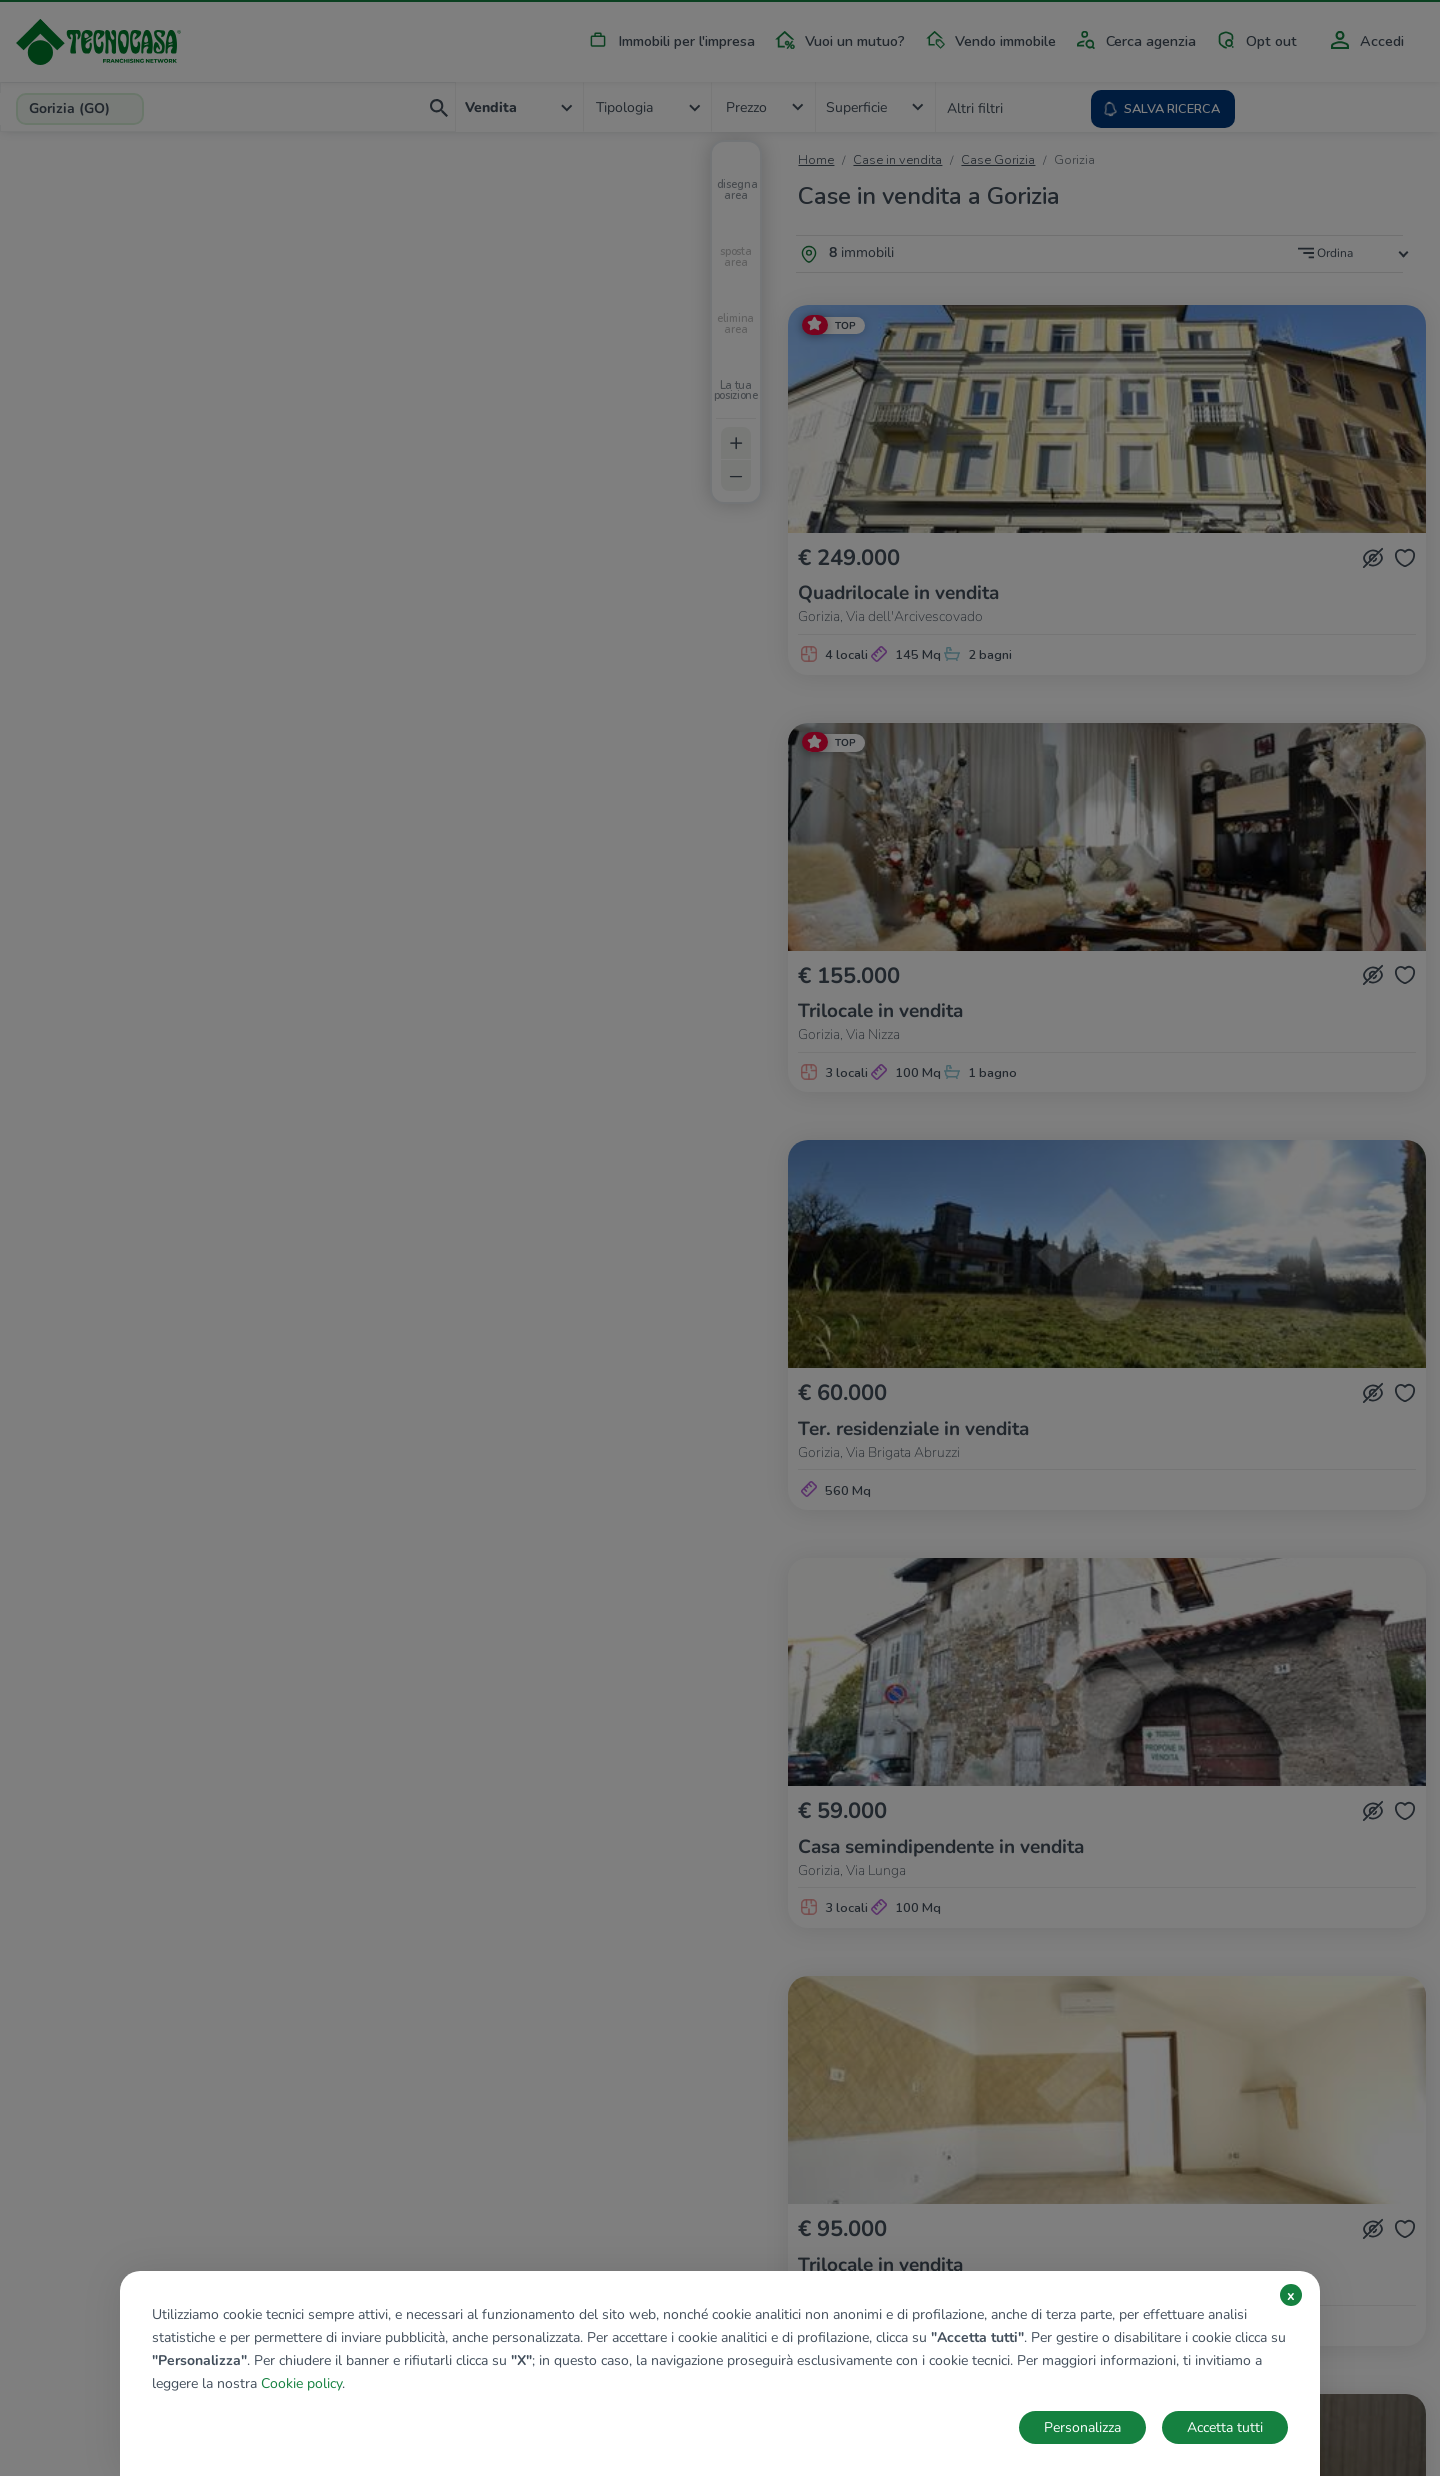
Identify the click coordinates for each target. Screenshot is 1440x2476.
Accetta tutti (1225, 2427)
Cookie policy (301, 2383)
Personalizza (1082, 2427)
